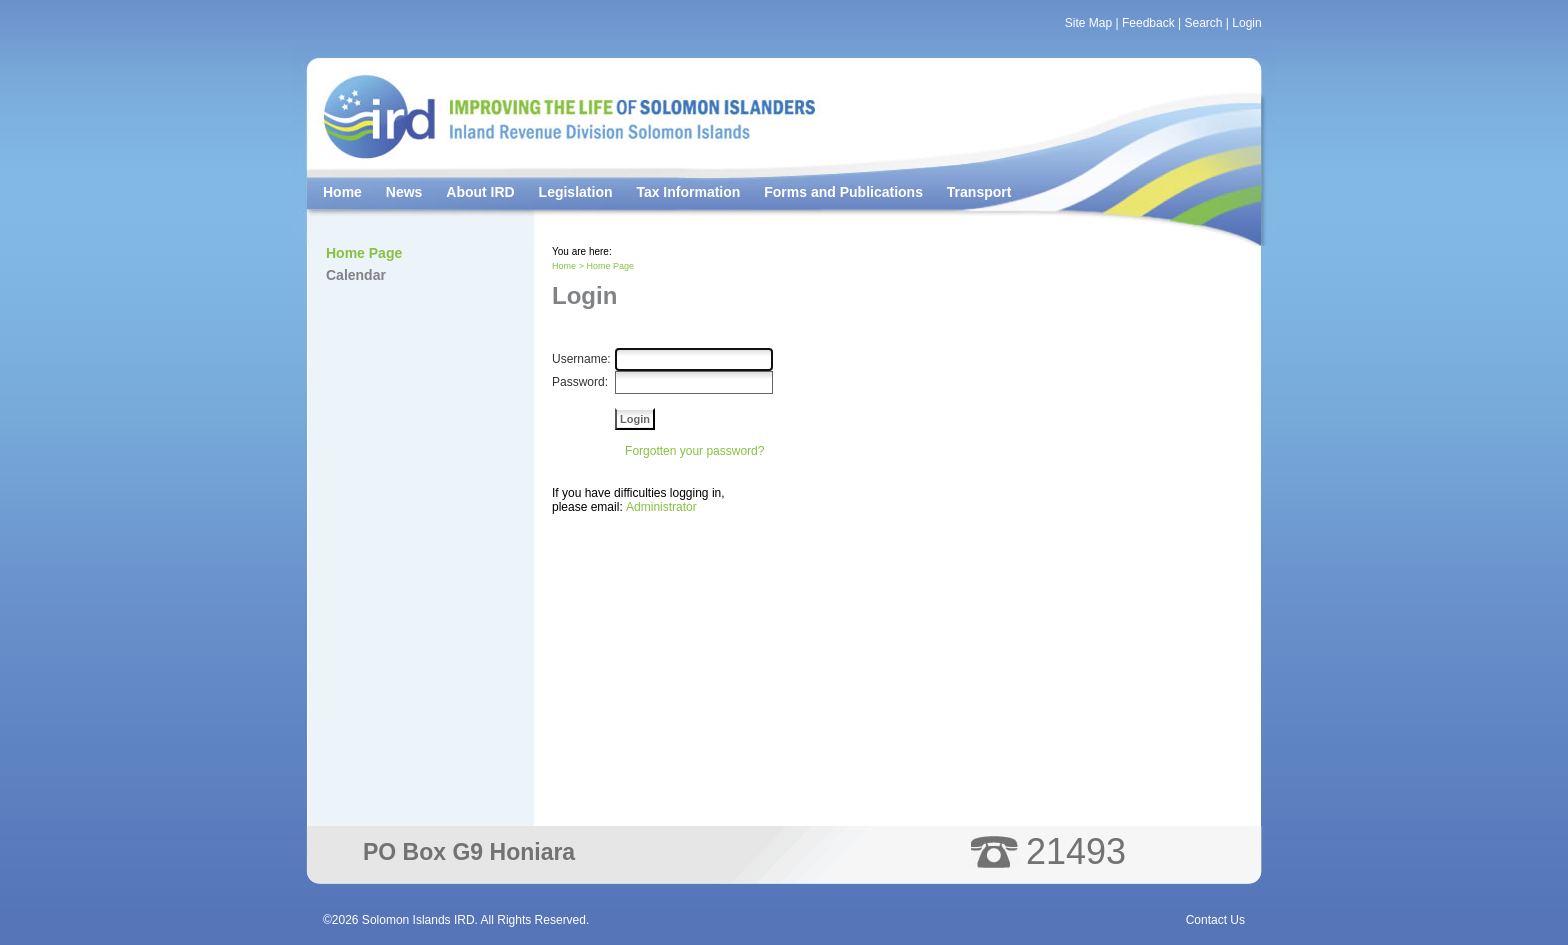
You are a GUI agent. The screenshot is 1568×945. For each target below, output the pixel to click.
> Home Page (606, 266)
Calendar (356, 275)
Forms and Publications (843, 192)
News (404, 192)
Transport (979, 192)
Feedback (1148, 23)
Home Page (364, 253)
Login (1246, 23)
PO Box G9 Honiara (469, 852)
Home (342, 192)
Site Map (1088, 23)
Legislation (576, 192)
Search (1203, 23)
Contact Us (1215, 920)
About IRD (480, 192)
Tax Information (688, 192)
